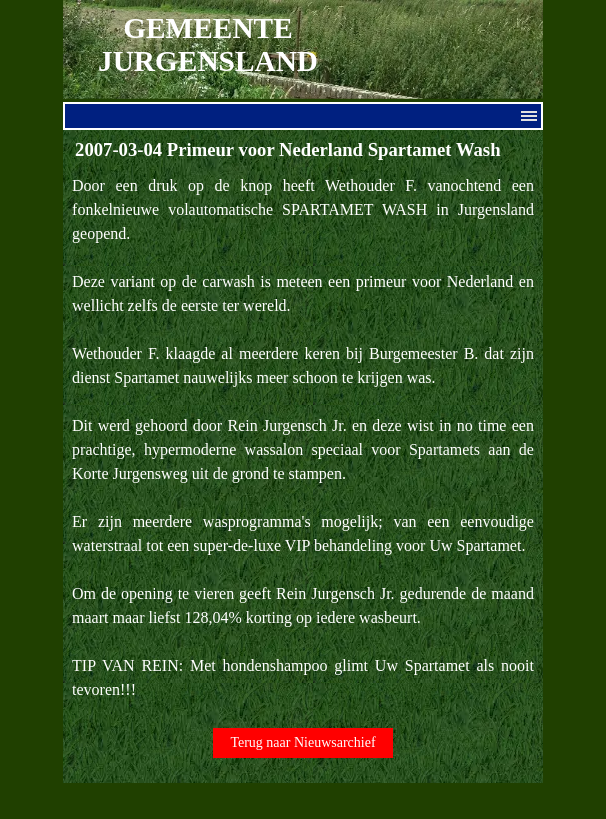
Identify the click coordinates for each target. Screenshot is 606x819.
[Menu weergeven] (529, 116)
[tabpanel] (303, 438)
